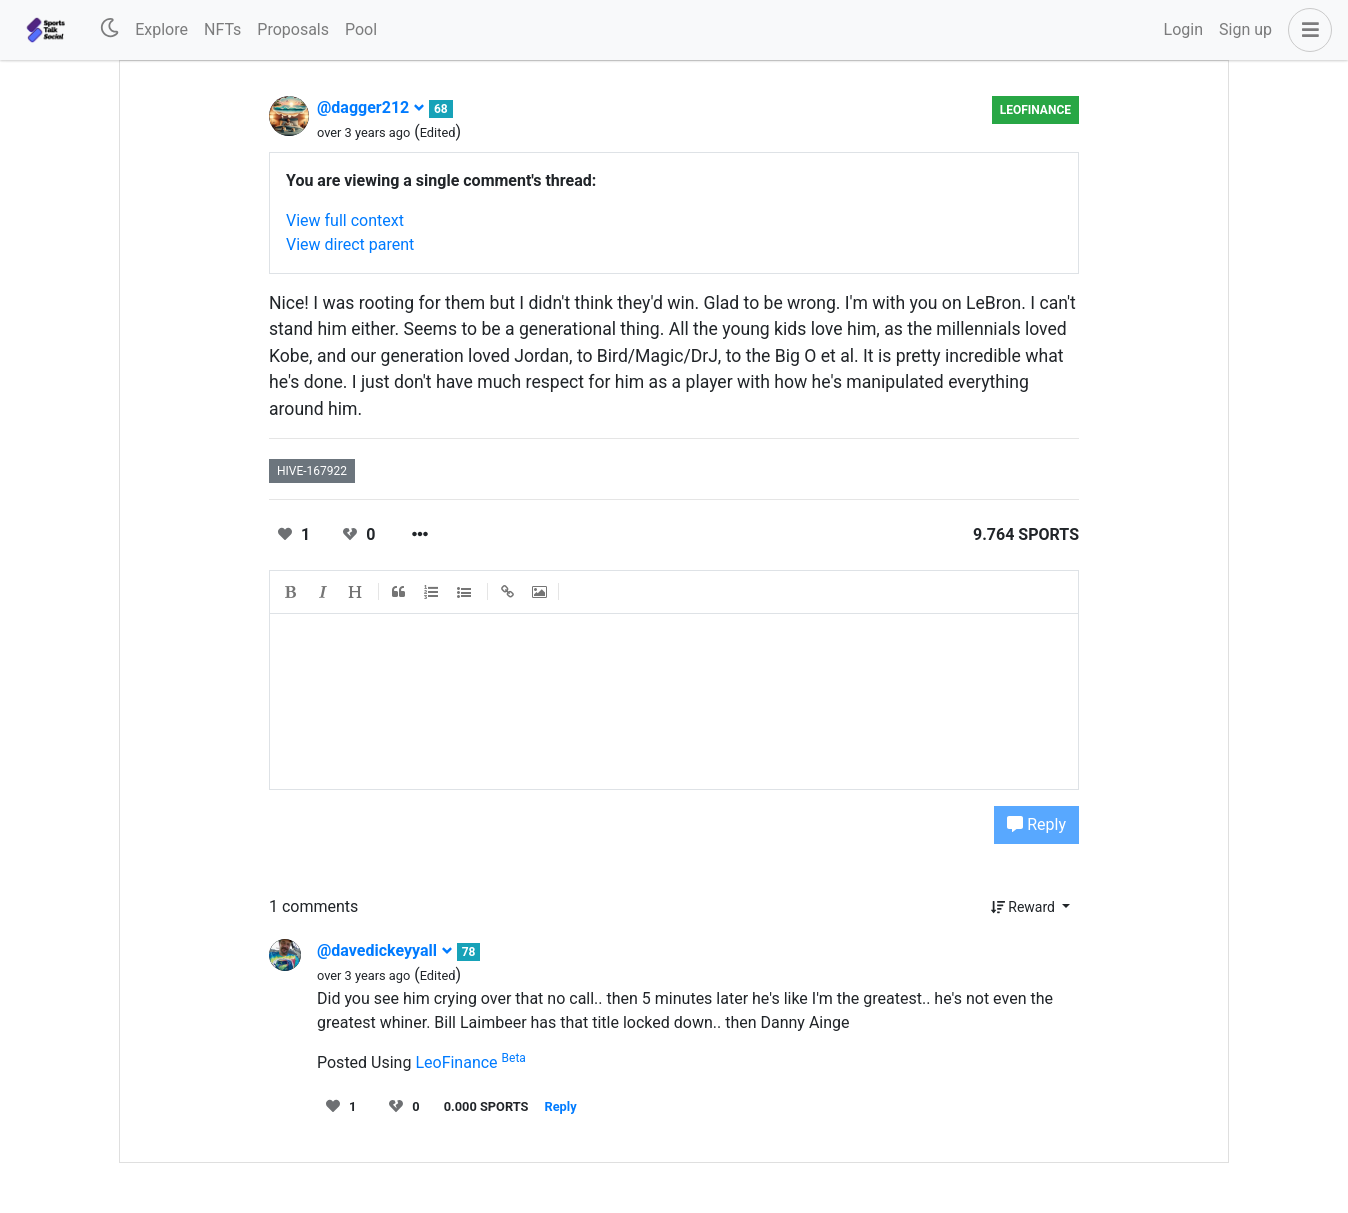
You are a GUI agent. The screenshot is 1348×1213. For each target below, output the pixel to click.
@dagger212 (371, 107)
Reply (1036, 824)
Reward (1025, 907)
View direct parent (350, 244)
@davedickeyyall (385, 950)
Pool (361, 29)
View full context (345, 220)
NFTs (222, 29)
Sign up (1245, 29)
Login (1183, 29)
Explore (161, 29)
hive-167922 (312, 471)
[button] (1306, 30)
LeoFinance (1035, 110)
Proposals (293, 29)
